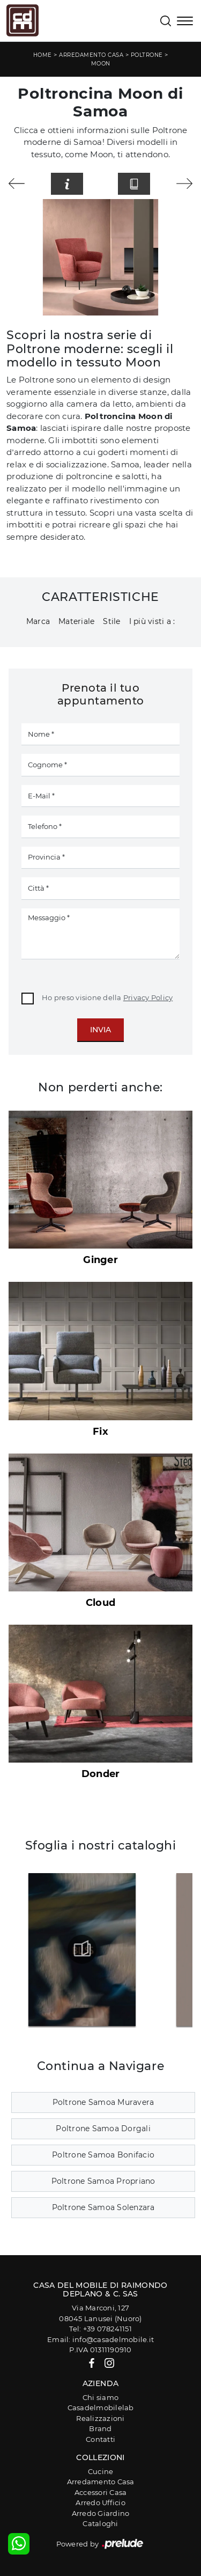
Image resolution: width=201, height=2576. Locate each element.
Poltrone (147, 55)
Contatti (100, 2439)
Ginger (100, 1260)
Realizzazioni (100, 2418)
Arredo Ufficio (100, 2502)
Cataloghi (100, 2523)
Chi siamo (100, 2397)
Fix (100, 1431)
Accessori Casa (101, 2492)
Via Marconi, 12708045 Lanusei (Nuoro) (100, 2313)
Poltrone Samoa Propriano (103, 2181)
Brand (100, 2428)
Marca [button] (38, 621)
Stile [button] (111, 621)
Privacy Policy (148, 997)
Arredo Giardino (101, 2513)
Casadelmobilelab (101, 2407)
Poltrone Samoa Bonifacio (103, 2155)
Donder (100, 1774)
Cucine (101, 2471)
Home (42, 55)
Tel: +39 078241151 (100, 2328)
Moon (100, 63)
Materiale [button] (76, 621)
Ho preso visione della (107, 997)
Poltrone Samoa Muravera (103, 2102)
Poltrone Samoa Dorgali (103, 2128)
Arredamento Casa (91, 55)
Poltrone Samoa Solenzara (103, 2207)
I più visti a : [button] (152, 621)
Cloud (100, 1603)
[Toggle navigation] (185, 22)
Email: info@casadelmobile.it (100, 2339)
